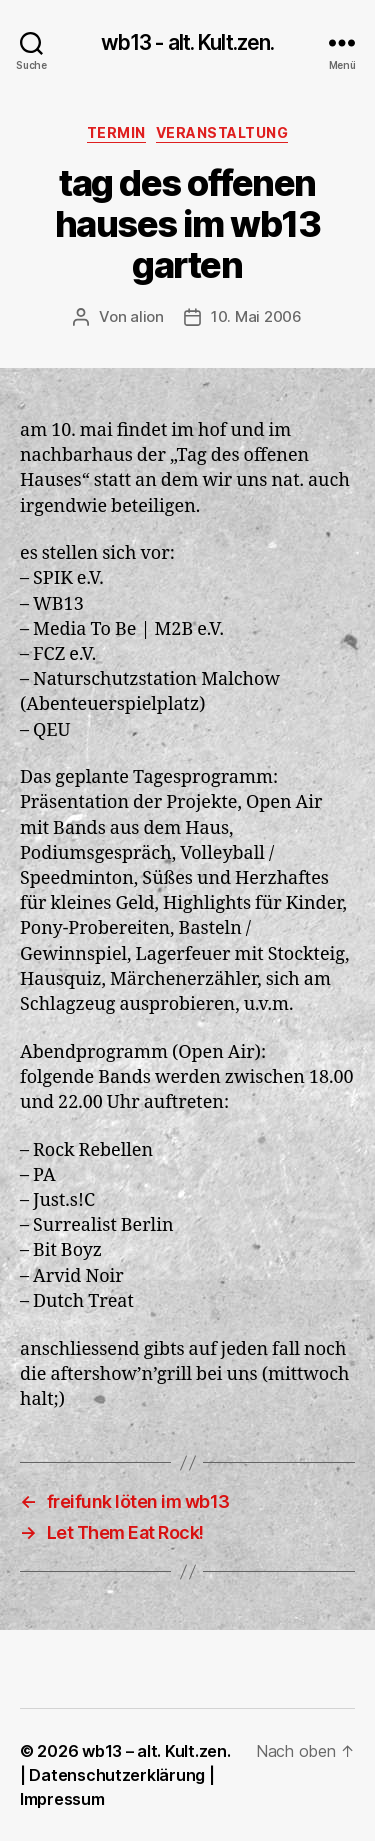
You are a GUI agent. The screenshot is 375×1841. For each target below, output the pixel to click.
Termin (116, 132)
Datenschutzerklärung (117, 1775)
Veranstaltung (222, 132)
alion (147, 316)
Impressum (62, 1799)
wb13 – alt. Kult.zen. (156, 1751)
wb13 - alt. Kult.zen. (188, 42)
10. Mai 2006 (256, 316)
